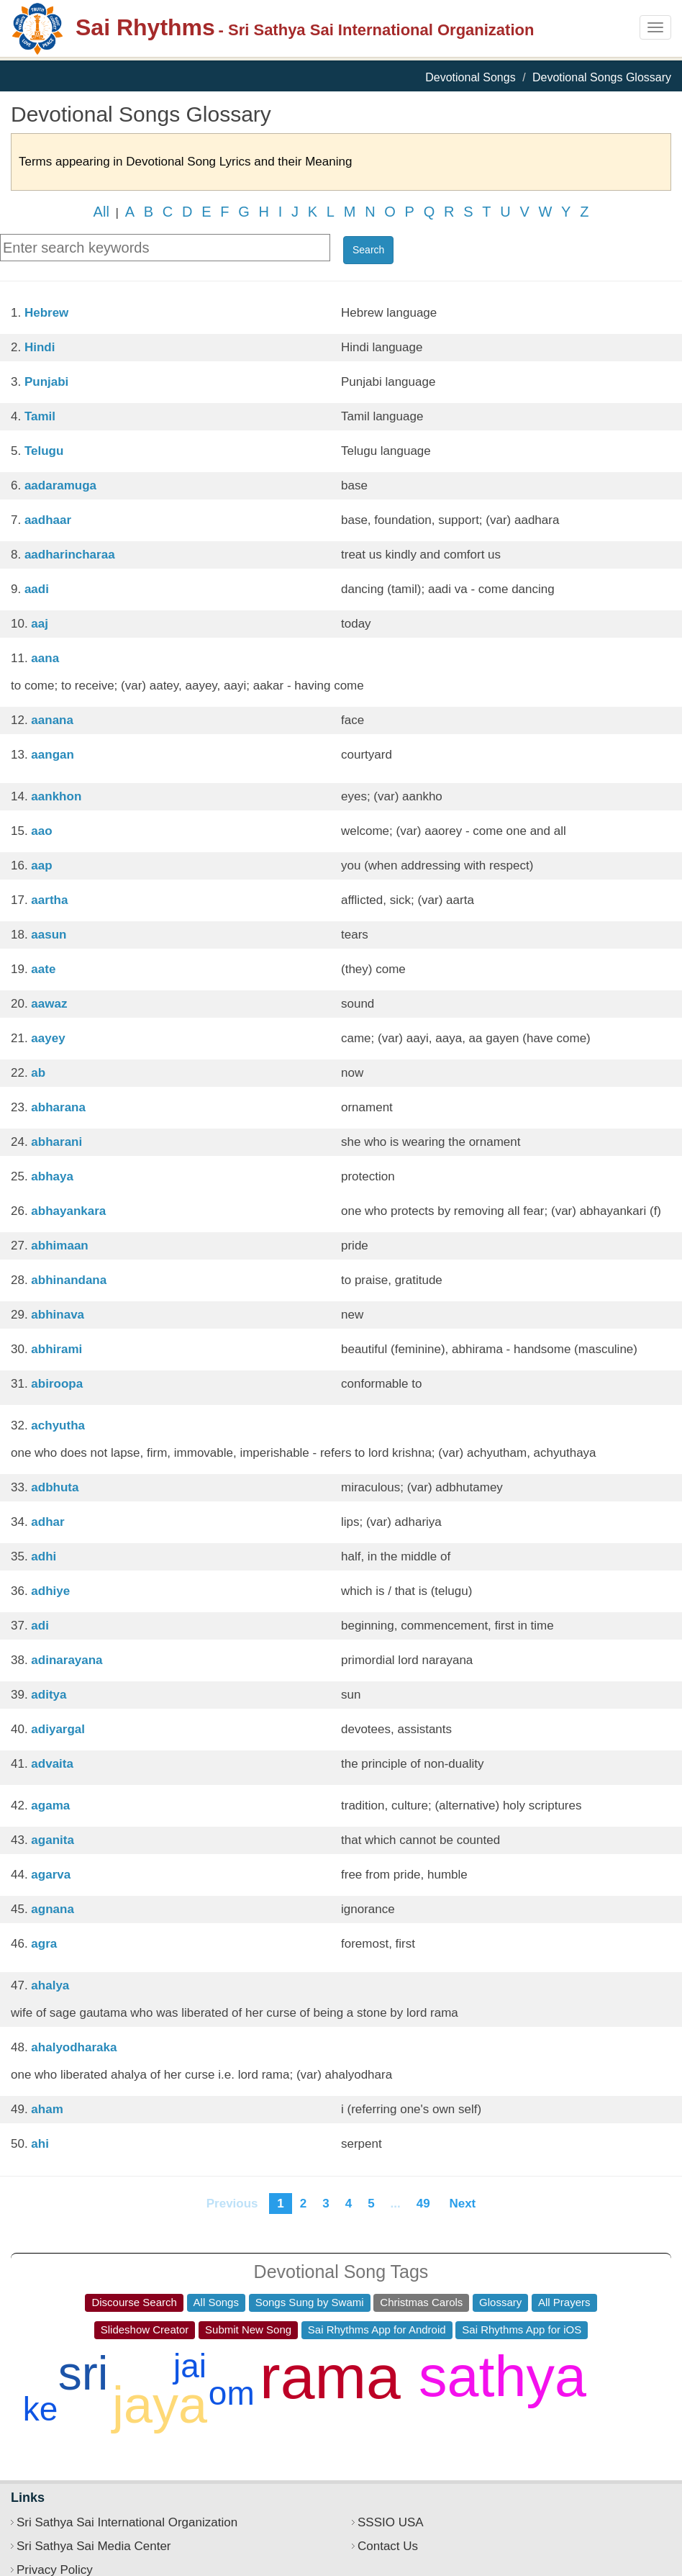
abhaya (52, 1176)
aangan (52, 754)
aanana (52, 720)
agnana (52, 1909)
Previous (232, 2203)
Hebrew (46, 313)
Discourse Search (133, 2302)
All (101, 212)
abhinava (57, 1314)
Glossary (500, 2302)
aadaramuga (60, 485)
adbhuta (54, 1487)
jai (189, 2366)
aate (43, 969)
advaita (52, 1764)
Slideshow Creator (145, 2329)
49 (423, 2203)
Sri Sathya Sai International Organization (127, 2522)
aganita (52, 1840)
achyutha (58, 1425)
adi (40, 1625)
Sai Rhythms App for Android (377, 2329)
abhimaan (59, 1245)
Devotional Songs (470, 77)
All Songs (216, 2302)
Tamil (39, 416)
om (232, 2393)
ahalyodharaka (74, 2047)
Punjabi (46, 382)
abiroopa (57, 1384)
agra (44, 1944)
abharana (58, 1107)
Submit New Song (248, 2329)
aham (47, 2109)
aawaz (49, 1004)
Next (462, 2203)
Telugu (43, 451)
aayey (48, 1038)
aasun (48, 934)
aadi (36, 589)
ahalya (50, 1985)
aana (45, 658)
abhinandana (68, 1280)
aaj (39, 624)
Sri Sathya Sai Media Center (94, 2546)
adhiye (50, 1591)
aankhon (56, 796)
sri (83, 2373)
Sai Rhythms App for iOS (521, 2329)
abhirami (56, 1349)
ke (40, 2409)
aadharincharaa (69, 554)
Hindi (39, 347)
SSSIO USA (391, 2522)
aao (41, 831)
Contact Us (388, 2546)
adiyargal (58, 1729)
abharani (56, 1142)
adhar (47, 1522)
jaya (159, 2404)
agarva (51, 1874)
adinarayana (66, 1660)
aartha (49, 900)
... (396, 2203)
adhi (43, 1556)
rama (330, 2376)
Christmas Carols (421, 2302)
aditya (48, 1694)
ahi (40, 2144)
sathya (502, 2376)
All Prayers (564, 2302)
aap (41, 865)
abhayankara (68, 1211)
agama (50, 1805)
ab (38, 1073)
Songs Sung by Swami (309, 2302)
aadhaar (47, 520)
